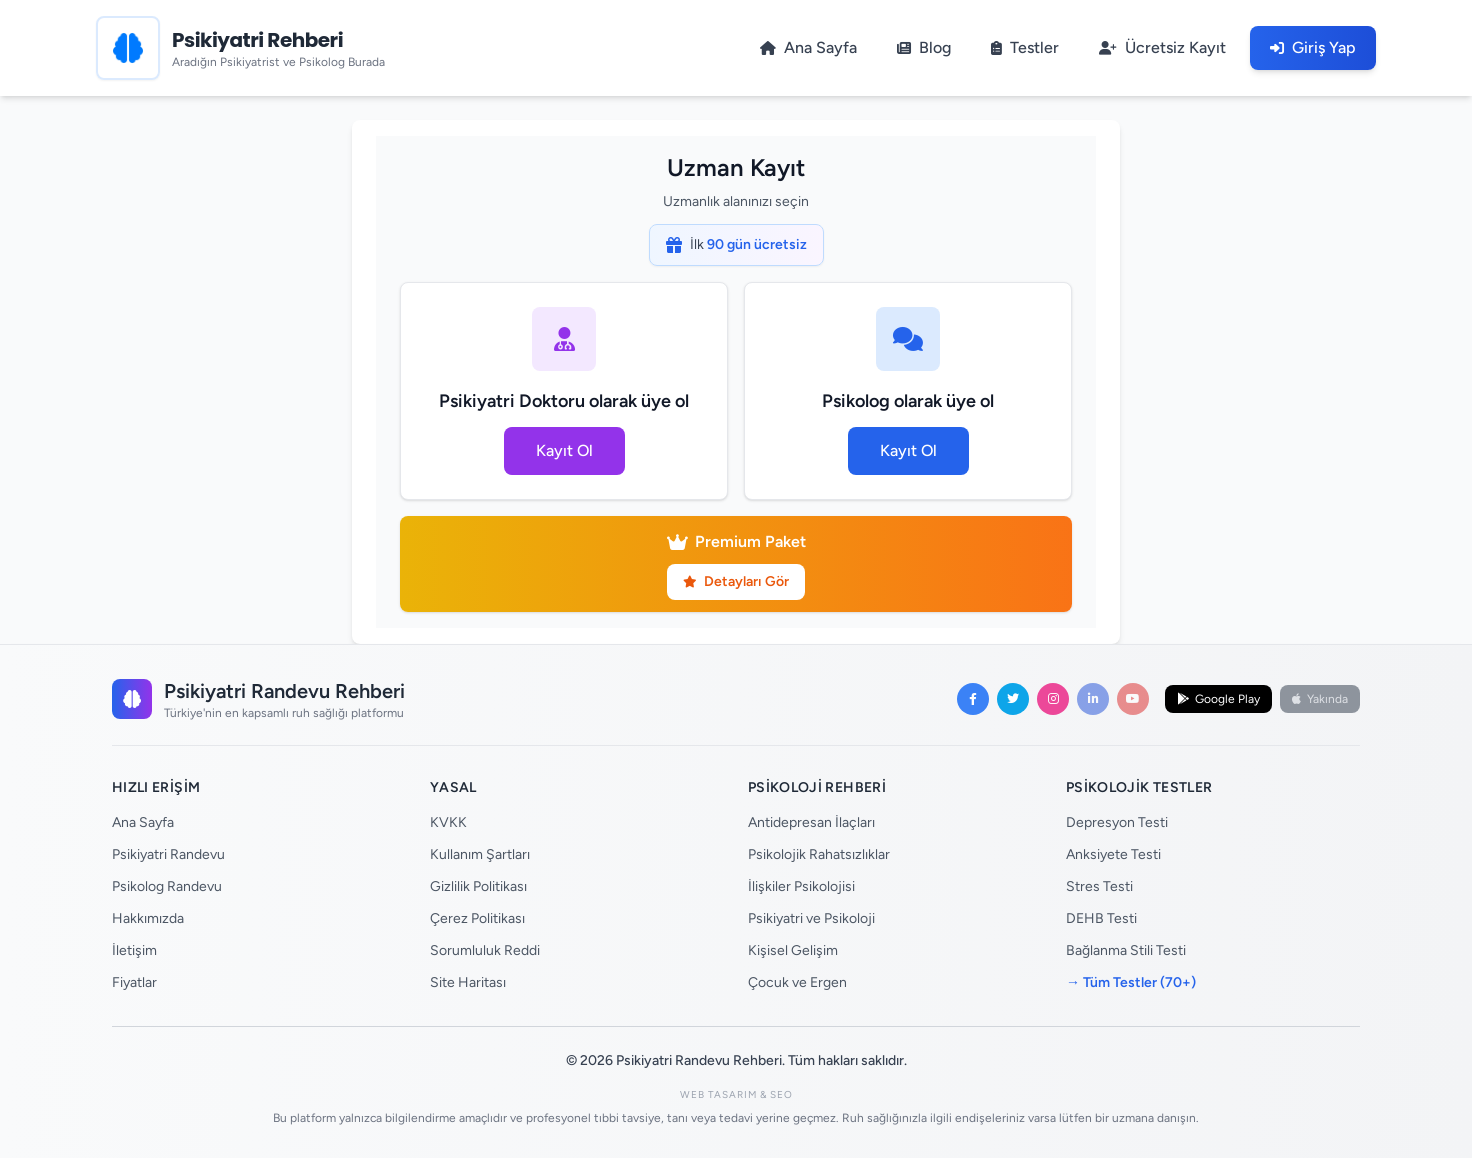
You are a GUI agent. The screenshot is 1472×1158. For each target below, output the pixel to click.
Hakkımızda (148, 918)
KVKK (448, 822)
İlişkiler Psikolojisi (801, 886)
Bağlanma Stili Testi (1126, 950)
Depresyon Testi (1117, 822)
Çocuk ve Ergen (797, 982)
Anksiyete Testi (1113, 854)
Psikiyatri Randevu (168, 854)
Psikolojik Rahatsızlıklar (819, 854)
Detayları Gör (736, 581)
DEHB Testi (1101, 918)
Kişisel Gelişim (793, 950)
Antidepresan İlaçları (811, 822)
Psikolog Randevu (167, 886)
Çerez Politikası (477, 918)
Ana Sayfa (143, 822)
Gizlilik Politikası (478, 886)
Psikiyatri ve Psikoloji (811, 918)
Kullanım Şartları (480, 854)
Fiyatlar (134, 982)
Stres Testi (1099, 886)
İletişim (134, 950)
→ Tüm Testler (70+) (1131, 982)
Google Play (1218, 699)
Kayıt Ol (564, 450)
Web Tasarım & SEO (736, 1094)
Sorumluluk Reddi (485, 950)
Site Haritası (468, 982)
